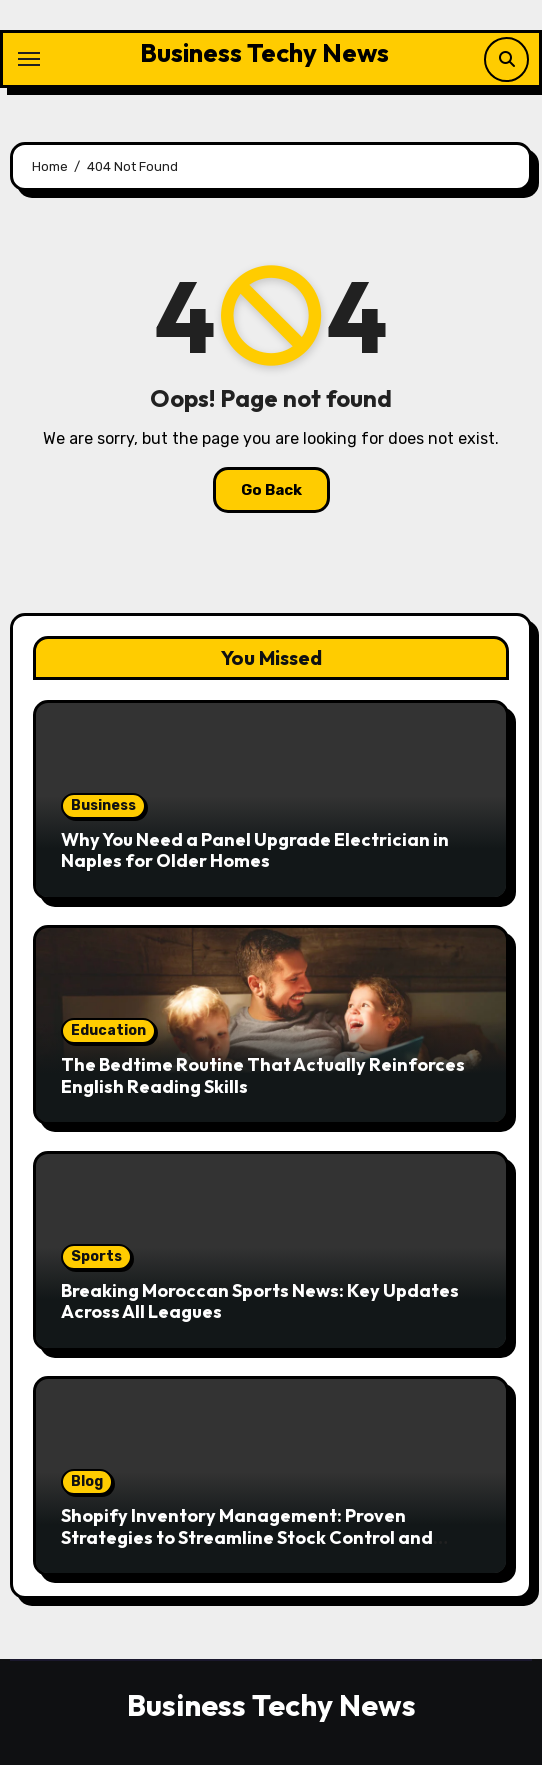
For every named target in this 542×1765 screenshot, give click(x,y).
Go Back (271, 490)
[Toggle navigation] (29, 59)
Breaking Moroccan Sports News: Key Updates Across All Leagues (260, 1301)
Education (108, 1030)
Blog (87, 1481)
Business (103, 805)
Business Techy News (264, 52)
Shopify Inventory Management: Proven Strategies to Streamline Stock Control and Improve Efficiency (247, 1537)
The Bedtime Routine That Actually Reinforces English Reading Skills (263, 1075)
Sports (96, 1256)
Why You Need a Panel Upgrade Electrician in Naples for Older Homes (255, 850)
